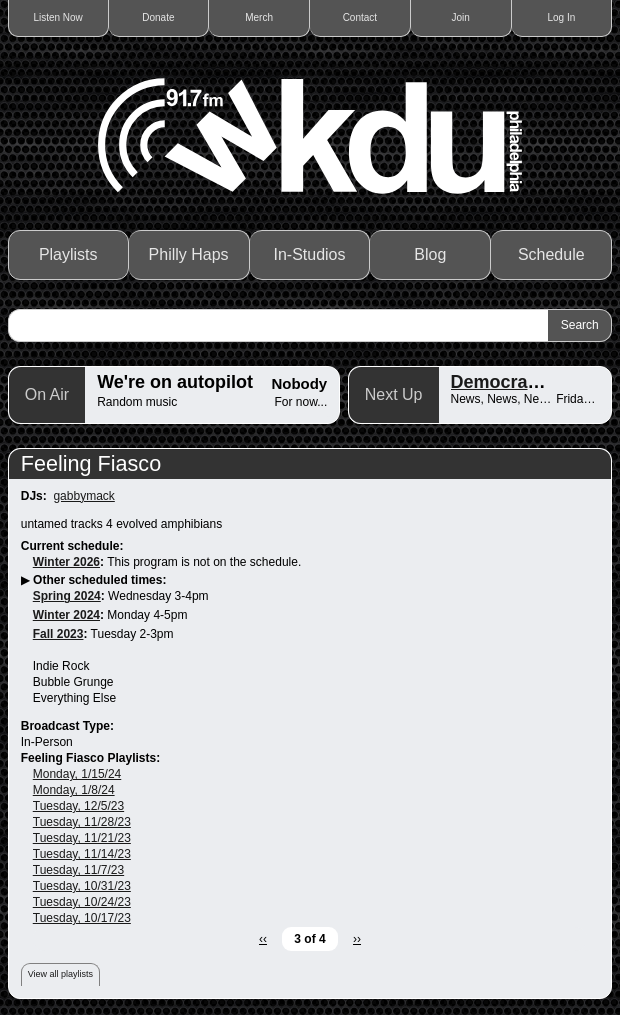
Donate (158, 17)
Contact (360, 17)
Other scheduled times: (99, 580)
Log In (561, 17)
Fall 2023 (58, 634)
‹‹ (263, 939)
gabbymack (83, 496)
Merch (259, 17)
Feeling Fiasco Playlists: (90, 758)
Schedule (551, 254)
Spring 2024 (67, 596)
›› (357, 939)
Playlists (68, 254)
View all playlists (60, 974)
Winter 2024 (66, 615)
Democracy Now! (524, 382)
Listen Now (57, 17)
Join (460, 17)
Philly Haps (189, 254)
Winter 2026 (66, 562)
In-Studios (309, 254)
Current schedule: (72, 546)
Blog (430, 254)
